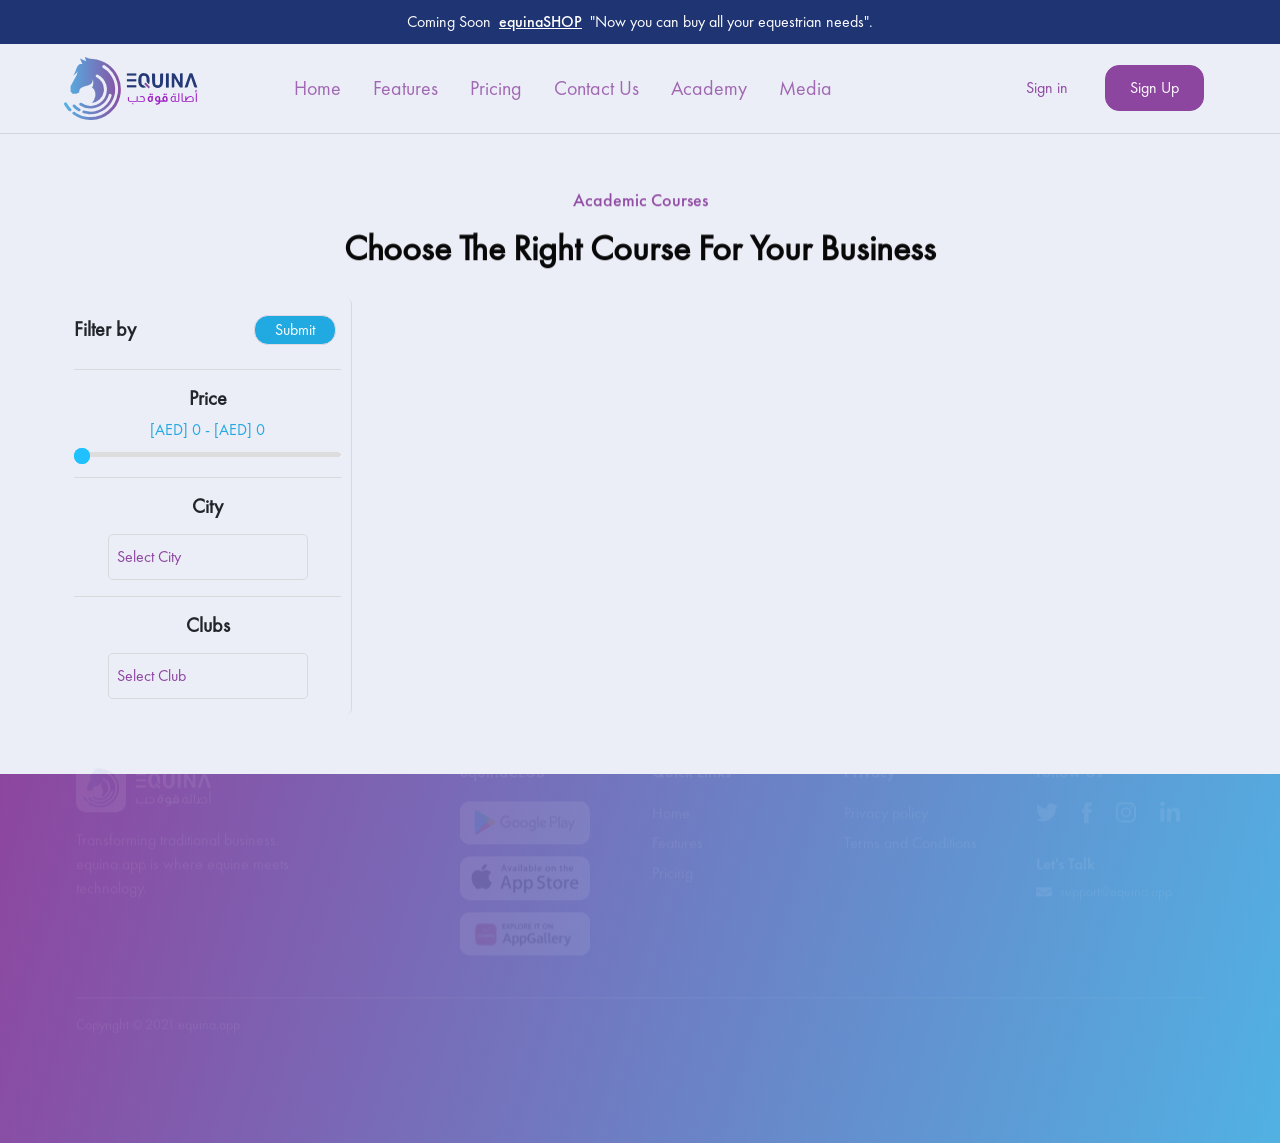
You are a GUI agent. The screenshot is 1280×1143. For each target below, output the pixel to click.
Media (805, 88)
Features (405, 88)
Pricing (496, 88)
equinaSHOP (540, 21)
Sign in (1047, 87)
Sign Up (1154, 87)
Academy (709, 88)
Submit (295, 329)
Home (317, 88)
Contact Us (596, 88)
